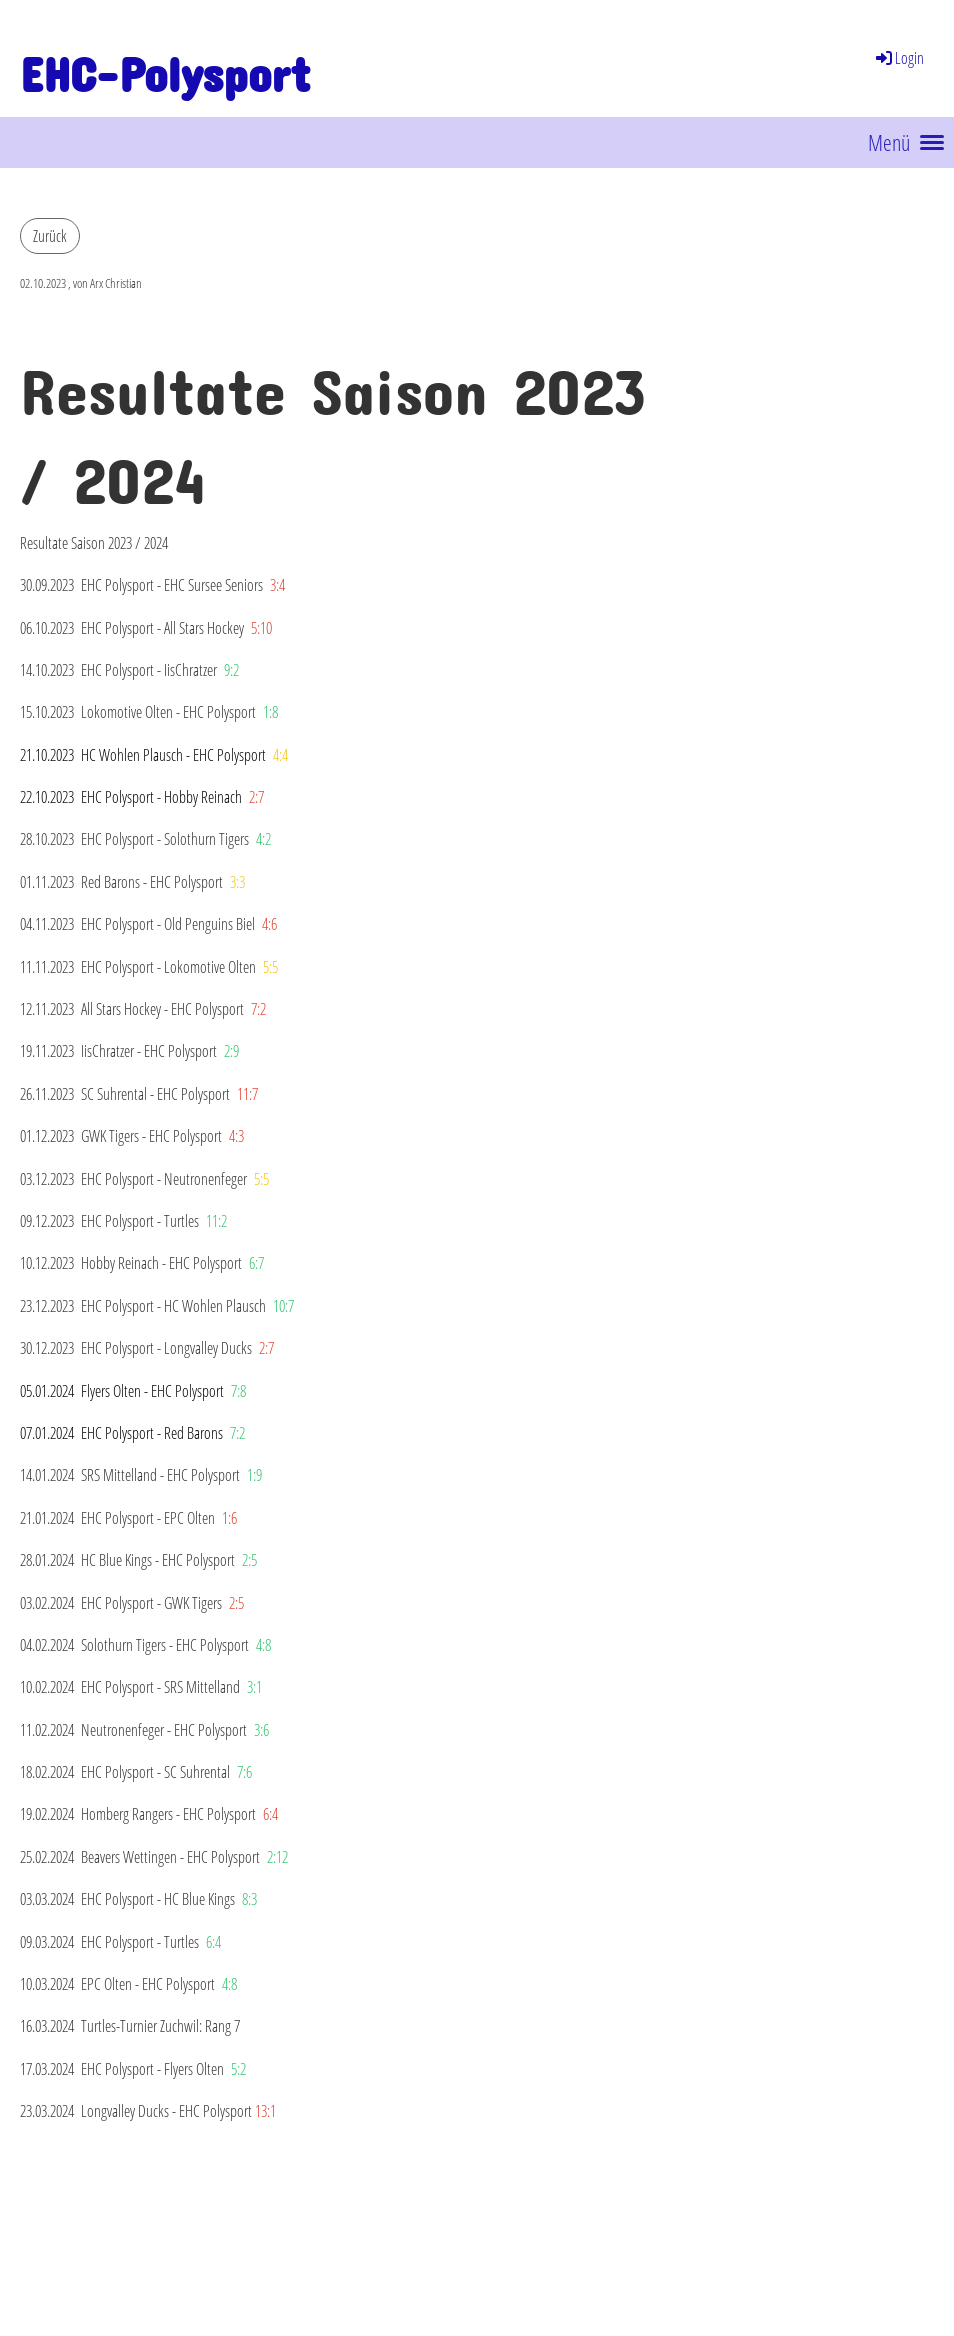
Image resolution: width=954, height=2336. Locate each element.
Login (898, 58)
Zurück (50, 236)
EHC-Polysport (165, 63)
